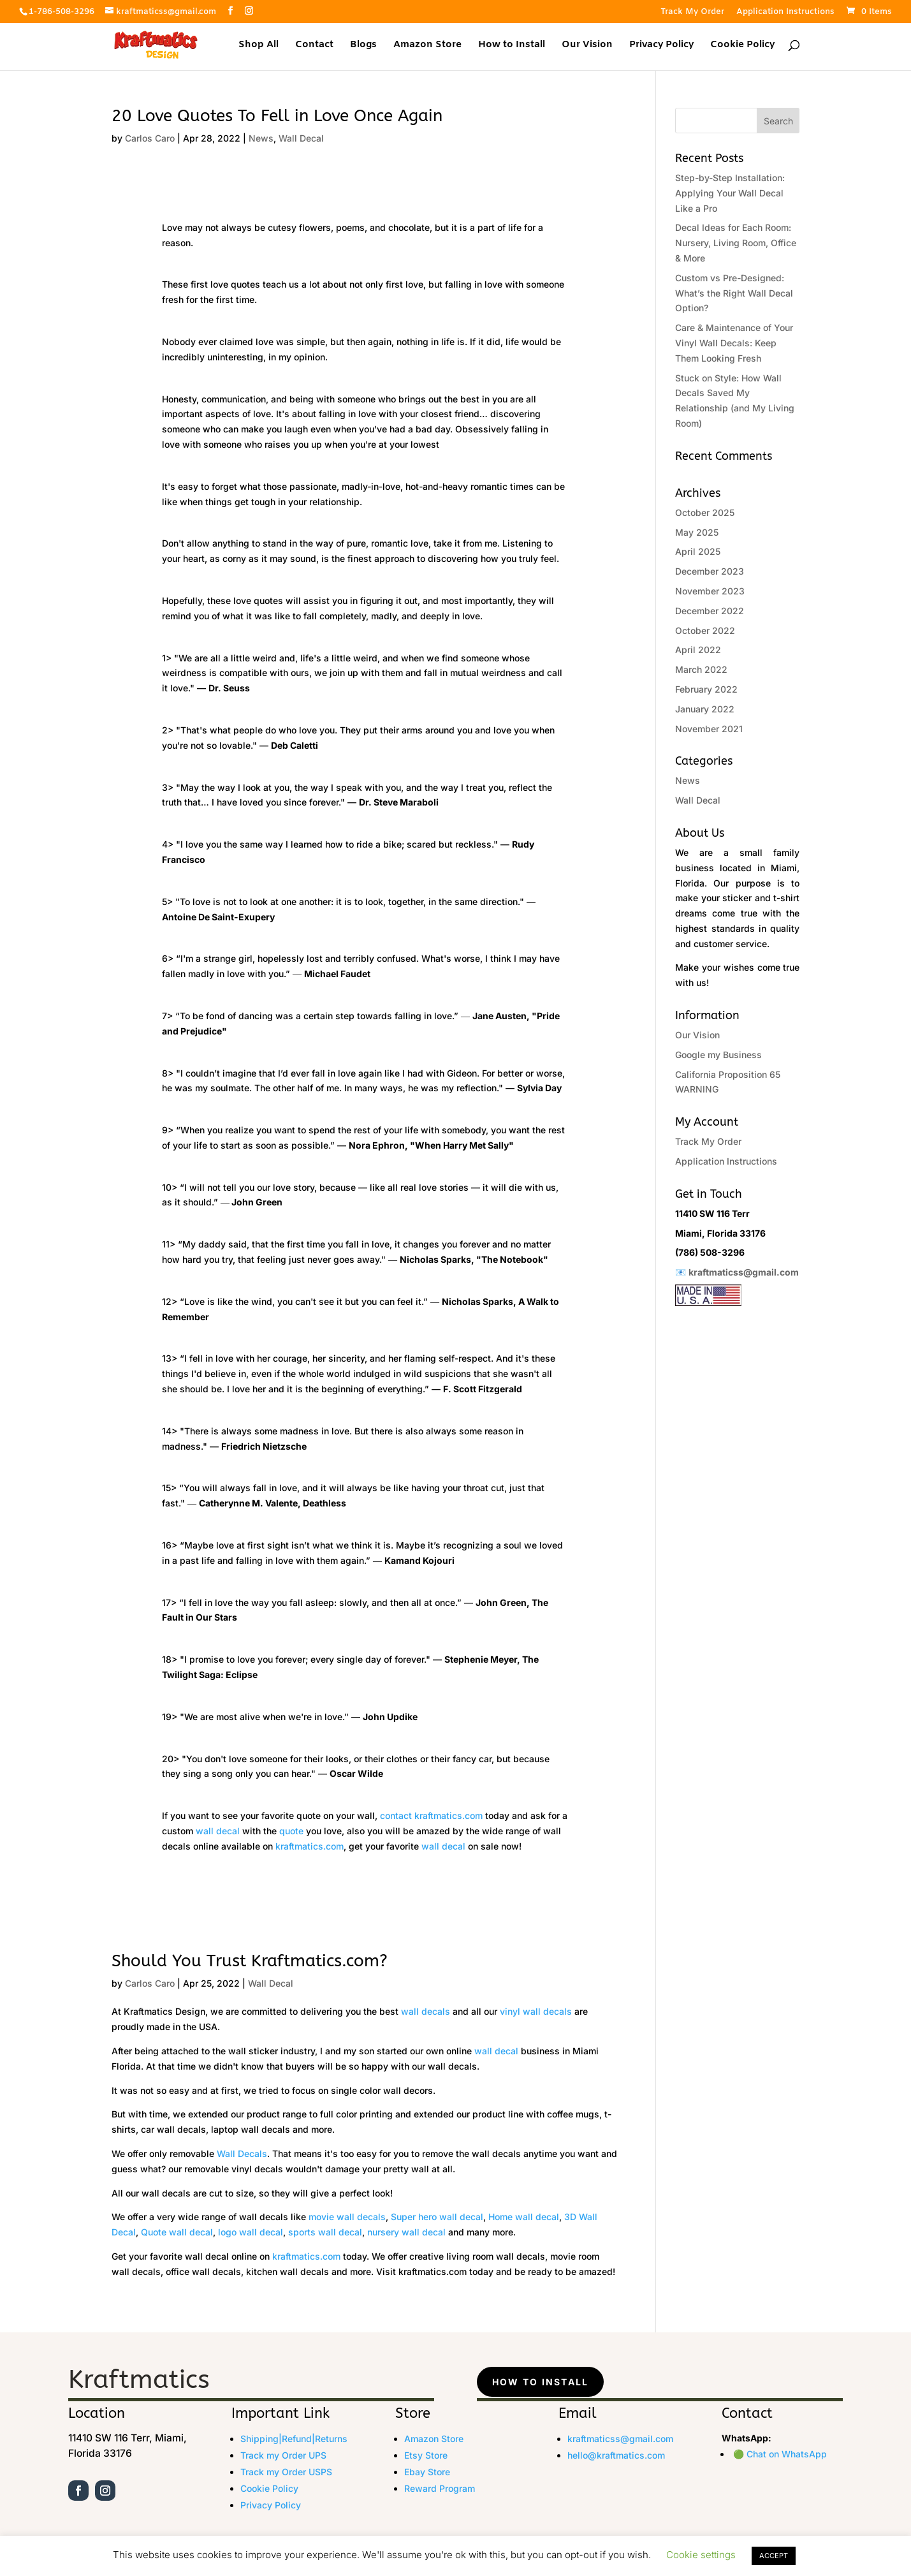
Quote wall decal (177, 2231)
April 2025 (697, 551)
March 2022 (701, 669)
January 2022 (704, 708)
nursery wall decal (406, 2231)
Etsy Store (426, 2455)
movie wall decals (347, 2216)
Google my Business (718, 1054)
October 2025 (704, 512)
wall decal (218, 1830)
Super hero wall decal (437, 2216)
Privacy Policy (661, 45)
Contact (314, 45)
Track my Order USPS (286, 2471)
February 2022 (706, 689)
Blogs (363, 45)
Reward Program (439, 2488)
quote (291, 1830)
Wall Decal (301, 138)
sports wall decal (325, 2231)
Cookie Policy (742, 45)
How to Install (511, 45)
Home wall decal (523, 2216)
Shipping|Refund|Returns (293, 2438)
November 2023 (710, 590)
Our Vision (587, 45)
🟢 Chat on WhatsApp (780, 2453)
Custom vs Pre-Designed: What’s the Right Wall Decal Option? (734, 293)
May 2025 (696, 532)
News (261, 138)
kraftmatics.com (448, 1815)
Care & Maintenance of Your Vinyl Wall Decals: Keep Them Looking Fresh (734, 343)
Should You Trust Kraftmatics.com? (250, 1961)
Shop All (258, 45)
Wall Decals (242, 2153)
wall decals (425, 2011)
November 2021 (709, 728)
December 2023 (709, 571)
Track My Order (692, 12)
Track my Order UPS (283, 2455)
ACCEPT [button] (773, 2555)
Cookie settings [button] (701, 2555)
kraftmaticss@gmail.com (744, 1272)
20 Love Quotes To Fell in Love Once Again (277, 116)
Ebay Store (427, 2471)
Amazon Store (427, 45)
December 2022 (709, 610)
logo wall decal (250, 2231)
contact (396, 1815)
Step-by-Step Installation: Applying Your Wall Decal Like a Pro (730, 193)
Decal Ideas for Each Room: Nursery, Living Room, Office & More (735, 242)
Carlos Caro (150, 138)
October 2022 (705, 630)
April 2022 (698, 649)
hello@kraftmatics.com (616, 2455)
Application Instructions (785, 12)
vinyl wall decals (536, 2011)
